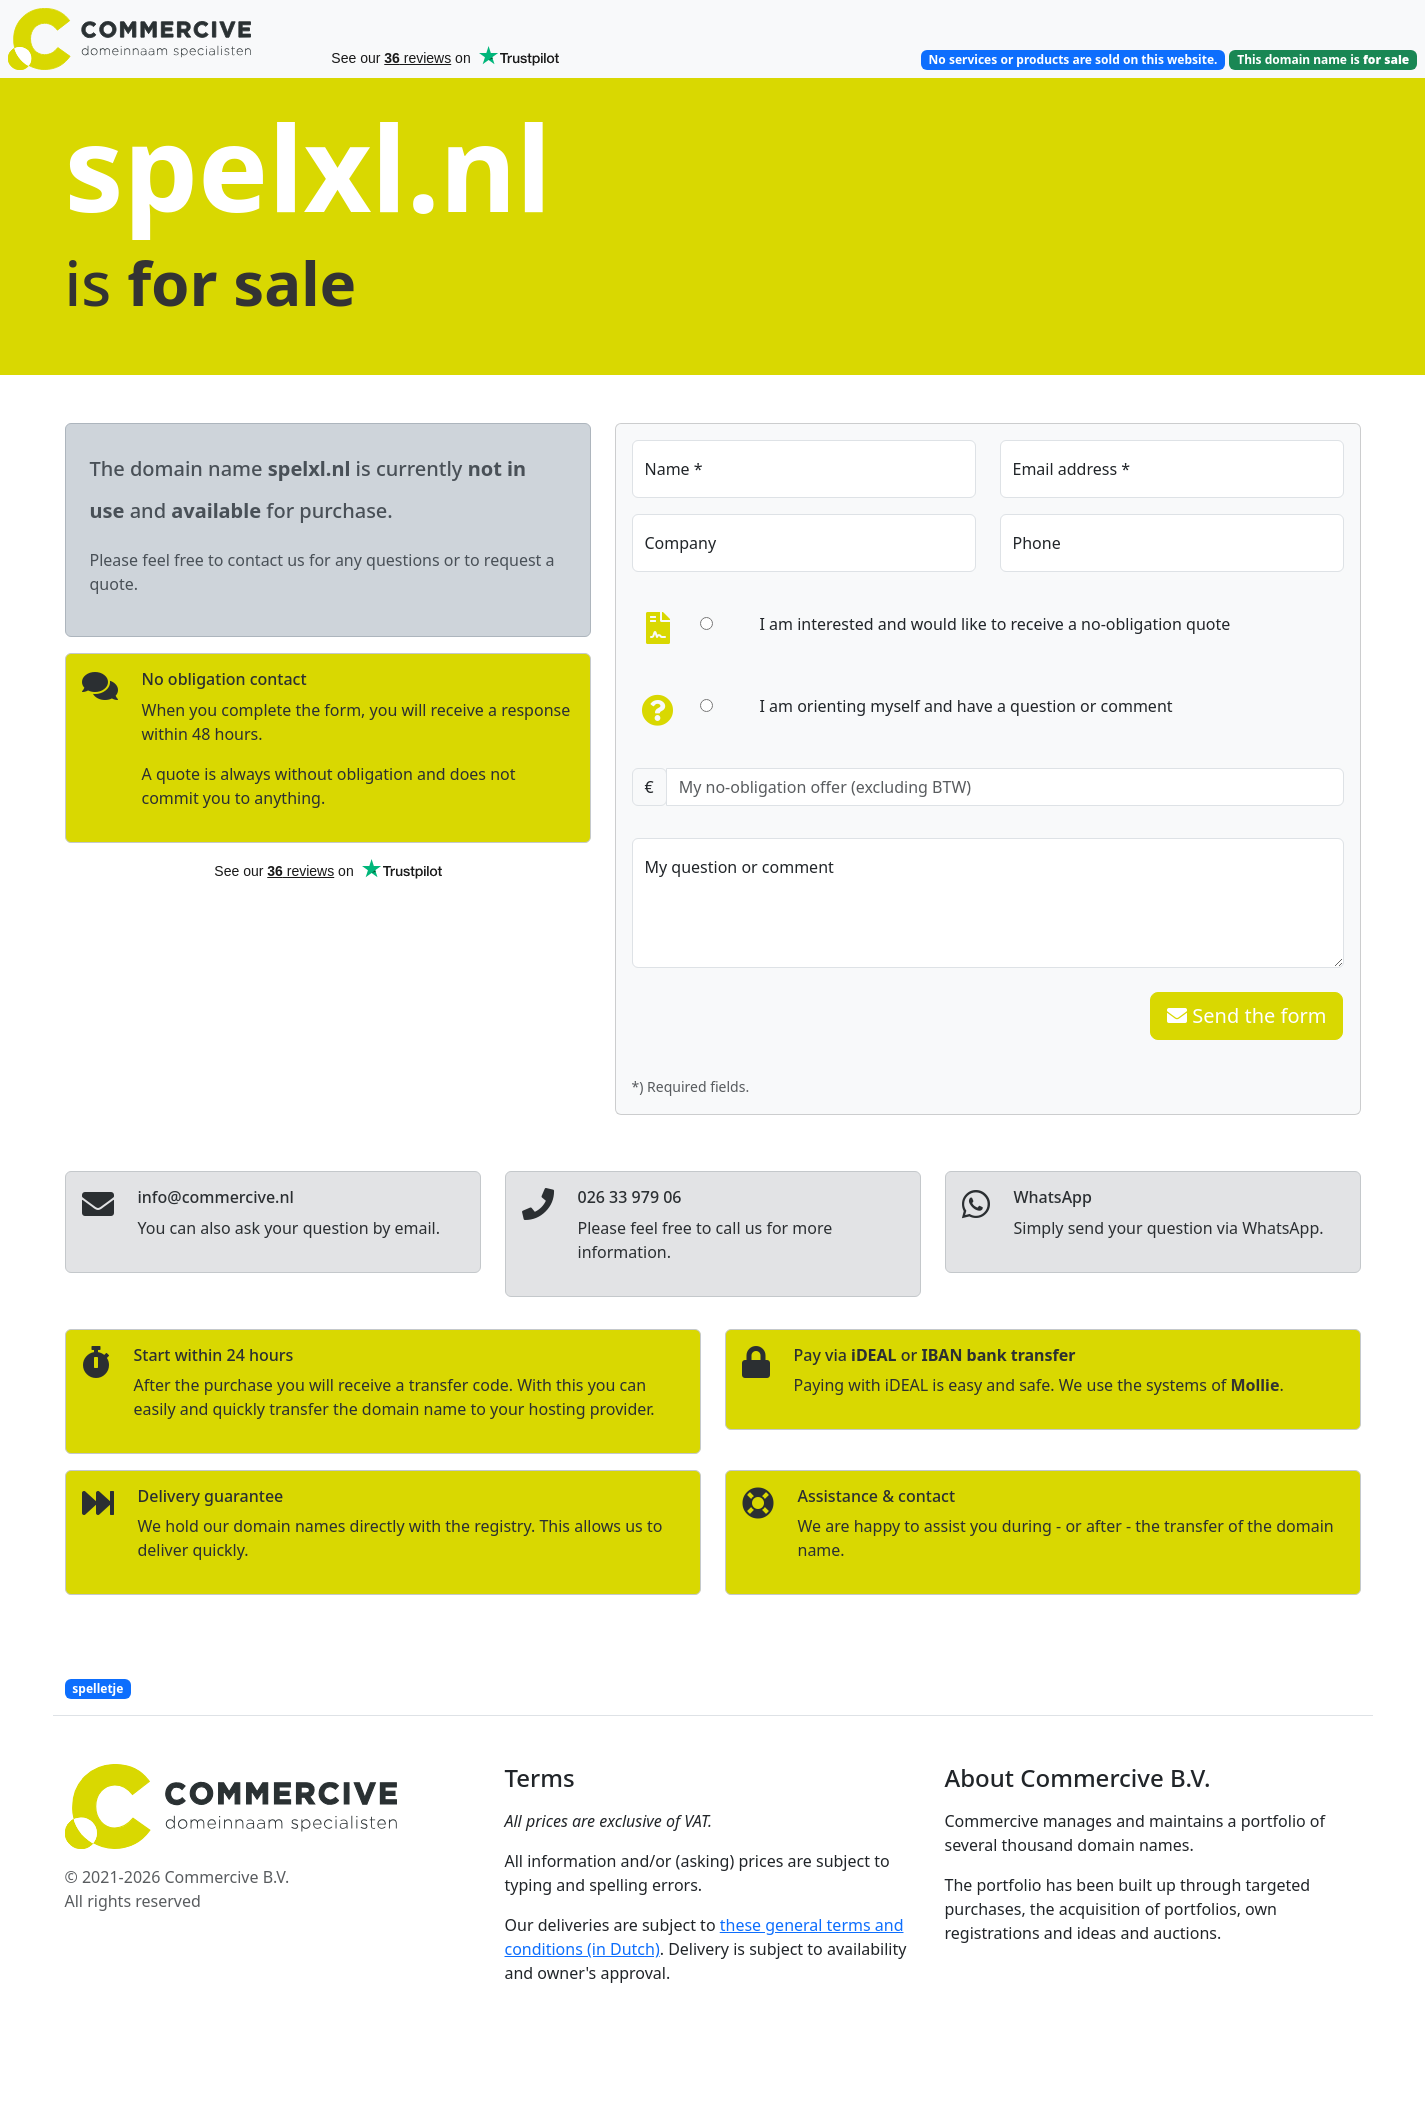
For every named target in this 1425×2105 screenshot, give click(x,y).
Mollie (1255, 1385)
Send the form (1246, 1015)
